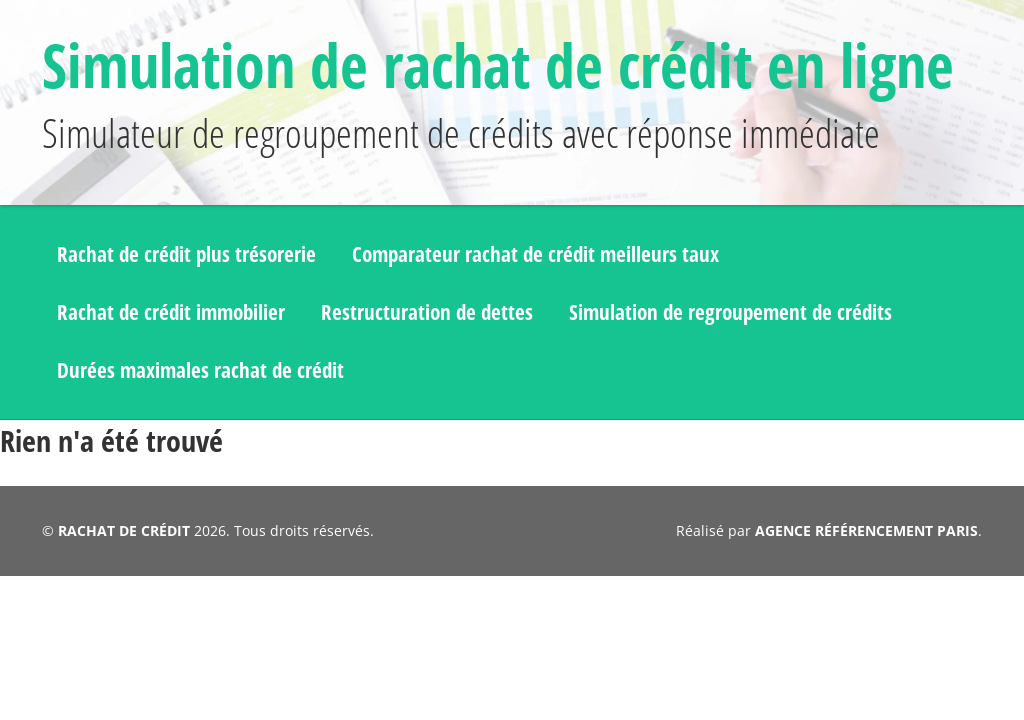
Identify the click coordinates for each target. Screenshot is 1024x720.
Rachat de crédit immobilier (194, 400)
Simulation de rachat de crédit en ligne (470, 94)
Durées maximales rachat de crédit (656, 454)
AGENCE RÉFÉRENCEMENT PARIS (867, 606)
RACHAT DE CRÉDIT (122, 606)
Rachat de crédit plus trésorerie (214, 346)
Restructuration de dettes (495, 400)
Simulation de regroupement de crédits (252, 454)
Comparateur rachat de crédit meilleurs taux (628, 346)
